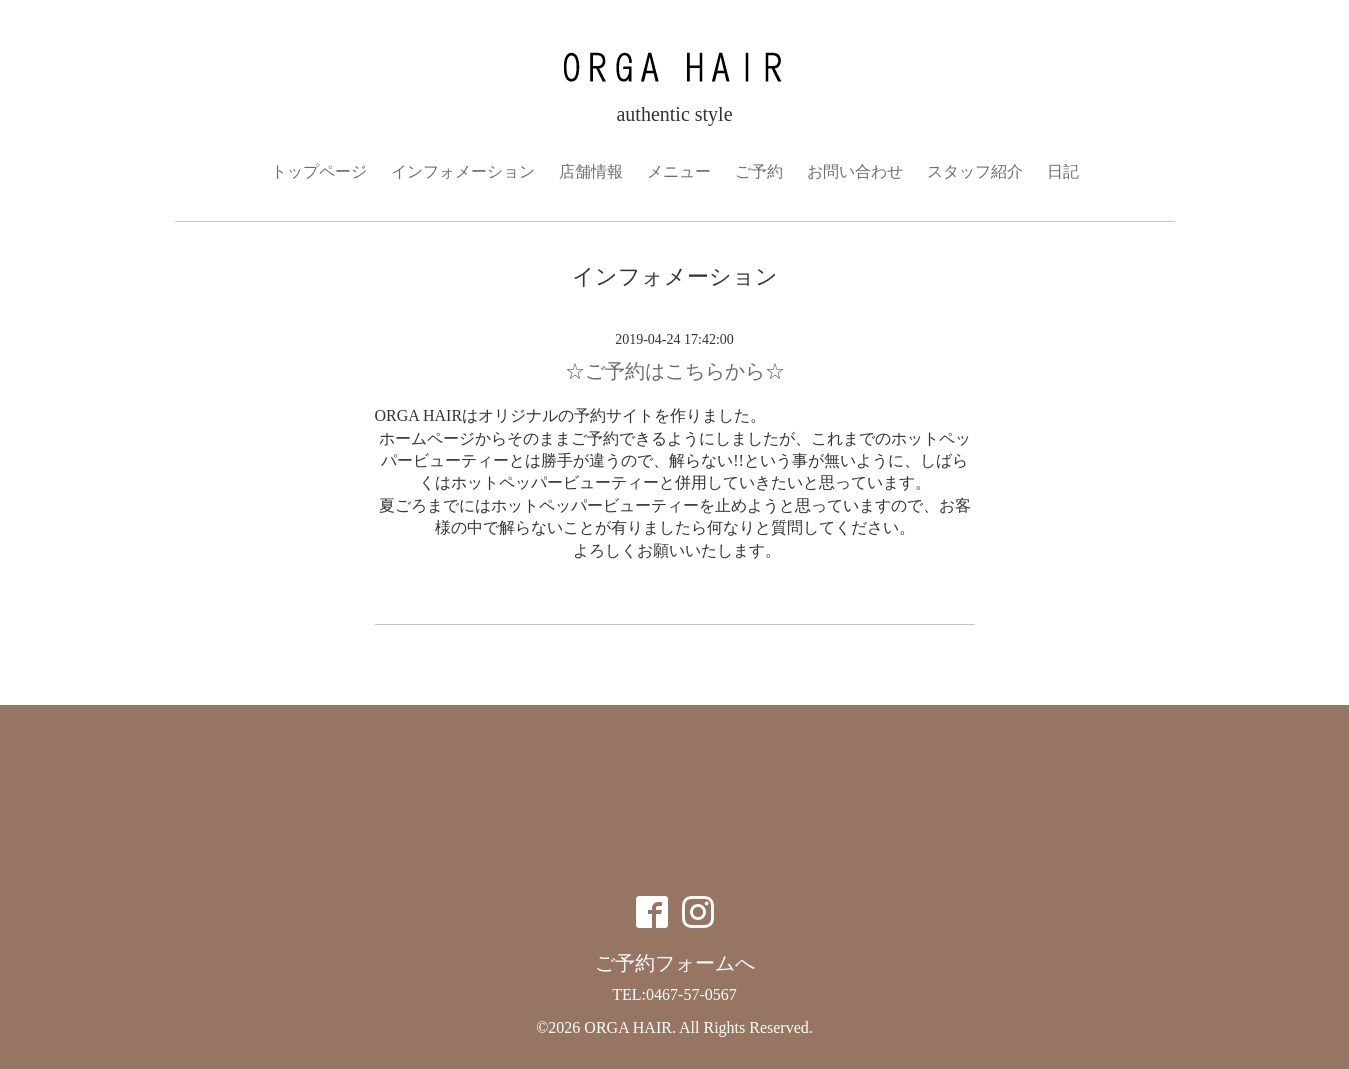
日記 (1063, 171)
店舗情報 (591, 171)
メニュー (679, 171)
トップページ (319, 171)
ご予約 (759, 171)
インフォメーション (463, 171)
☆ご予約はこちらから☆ (675, 371)
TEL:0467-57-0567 (674, 994)
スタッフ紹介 (975, 171)
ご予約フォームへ (675, 963)
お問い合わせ (855, 171)
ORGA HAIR (628, 1027)
